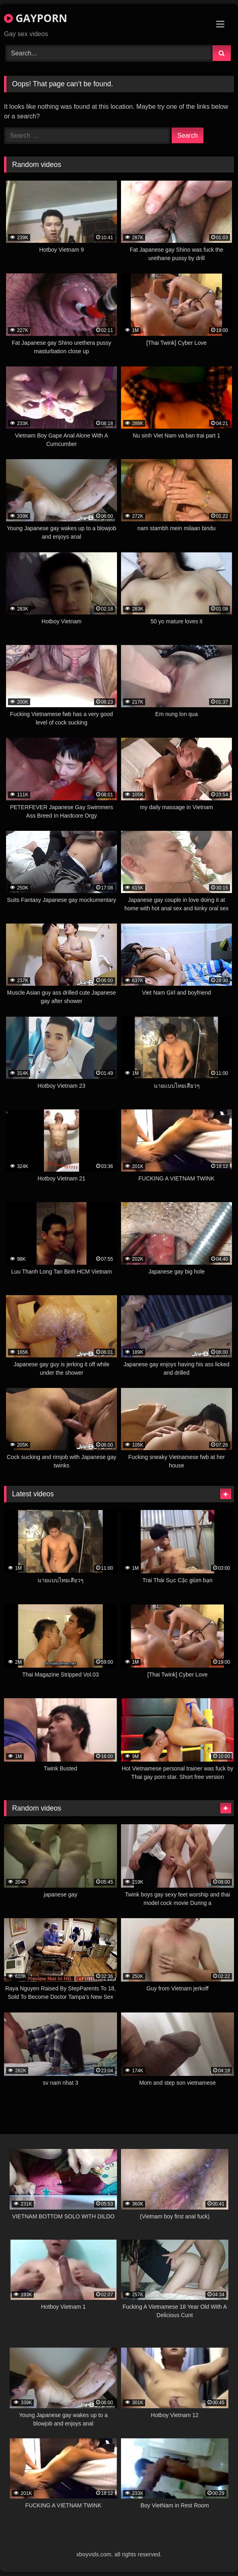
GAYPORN (35, 18)
